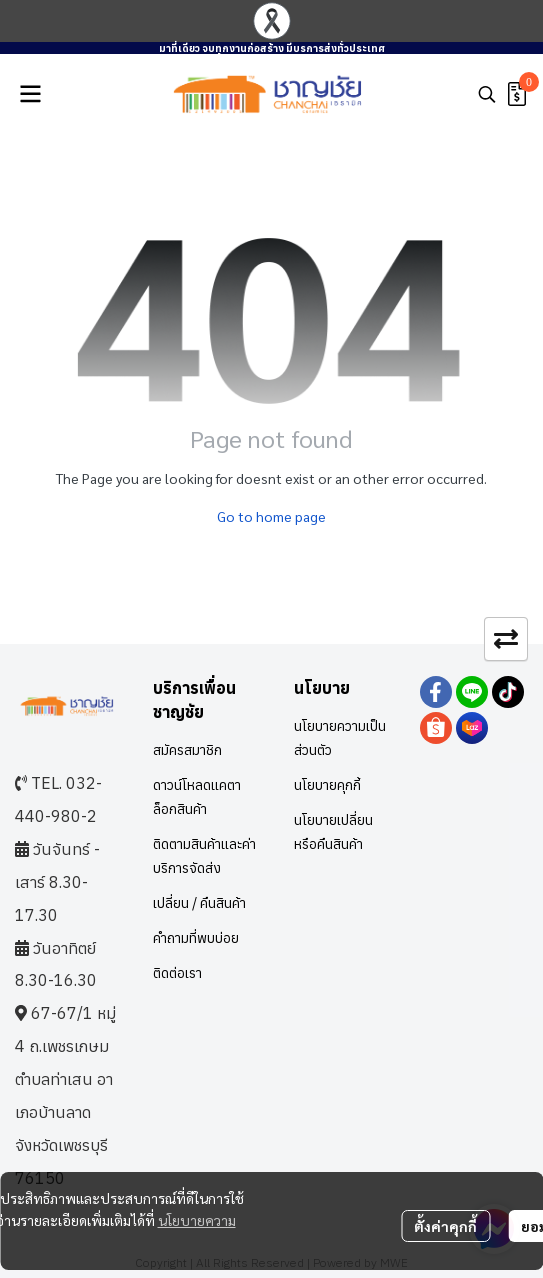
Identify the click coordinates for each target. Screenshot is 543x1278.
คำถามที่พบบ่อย (196, 938)
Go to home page (271, 516)
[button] (487, 94)
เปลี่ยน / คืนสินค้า (199, 903)
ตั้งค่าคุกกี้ (445, 1226)
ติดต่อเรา (177, 973)
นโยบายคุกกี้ (327, 785)
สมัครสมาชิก (187, 750)
